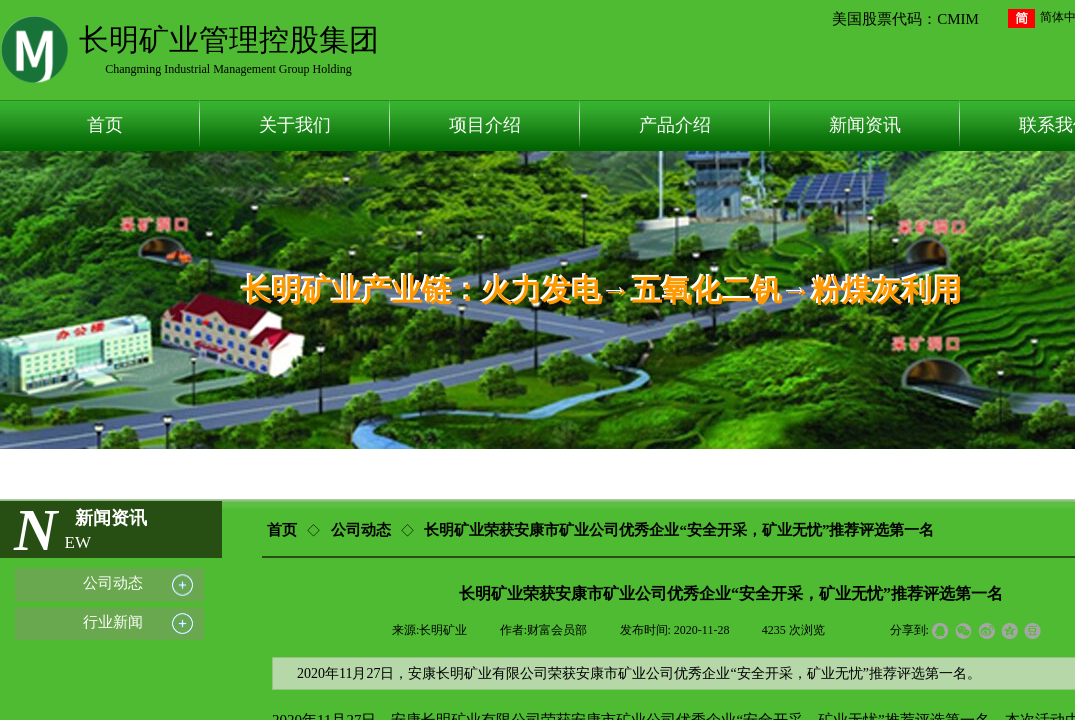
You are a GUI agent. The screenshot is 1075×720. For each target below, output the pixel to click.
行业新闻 (113, 621)
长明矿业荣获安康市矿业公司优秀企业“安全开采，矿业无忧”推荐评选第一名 (679, 530)
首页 (105, 125)
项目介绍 (485, 125)
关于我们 (295, 125)
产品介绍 (675, 125)
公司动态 (361, 530)
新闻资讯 (865, 125)
